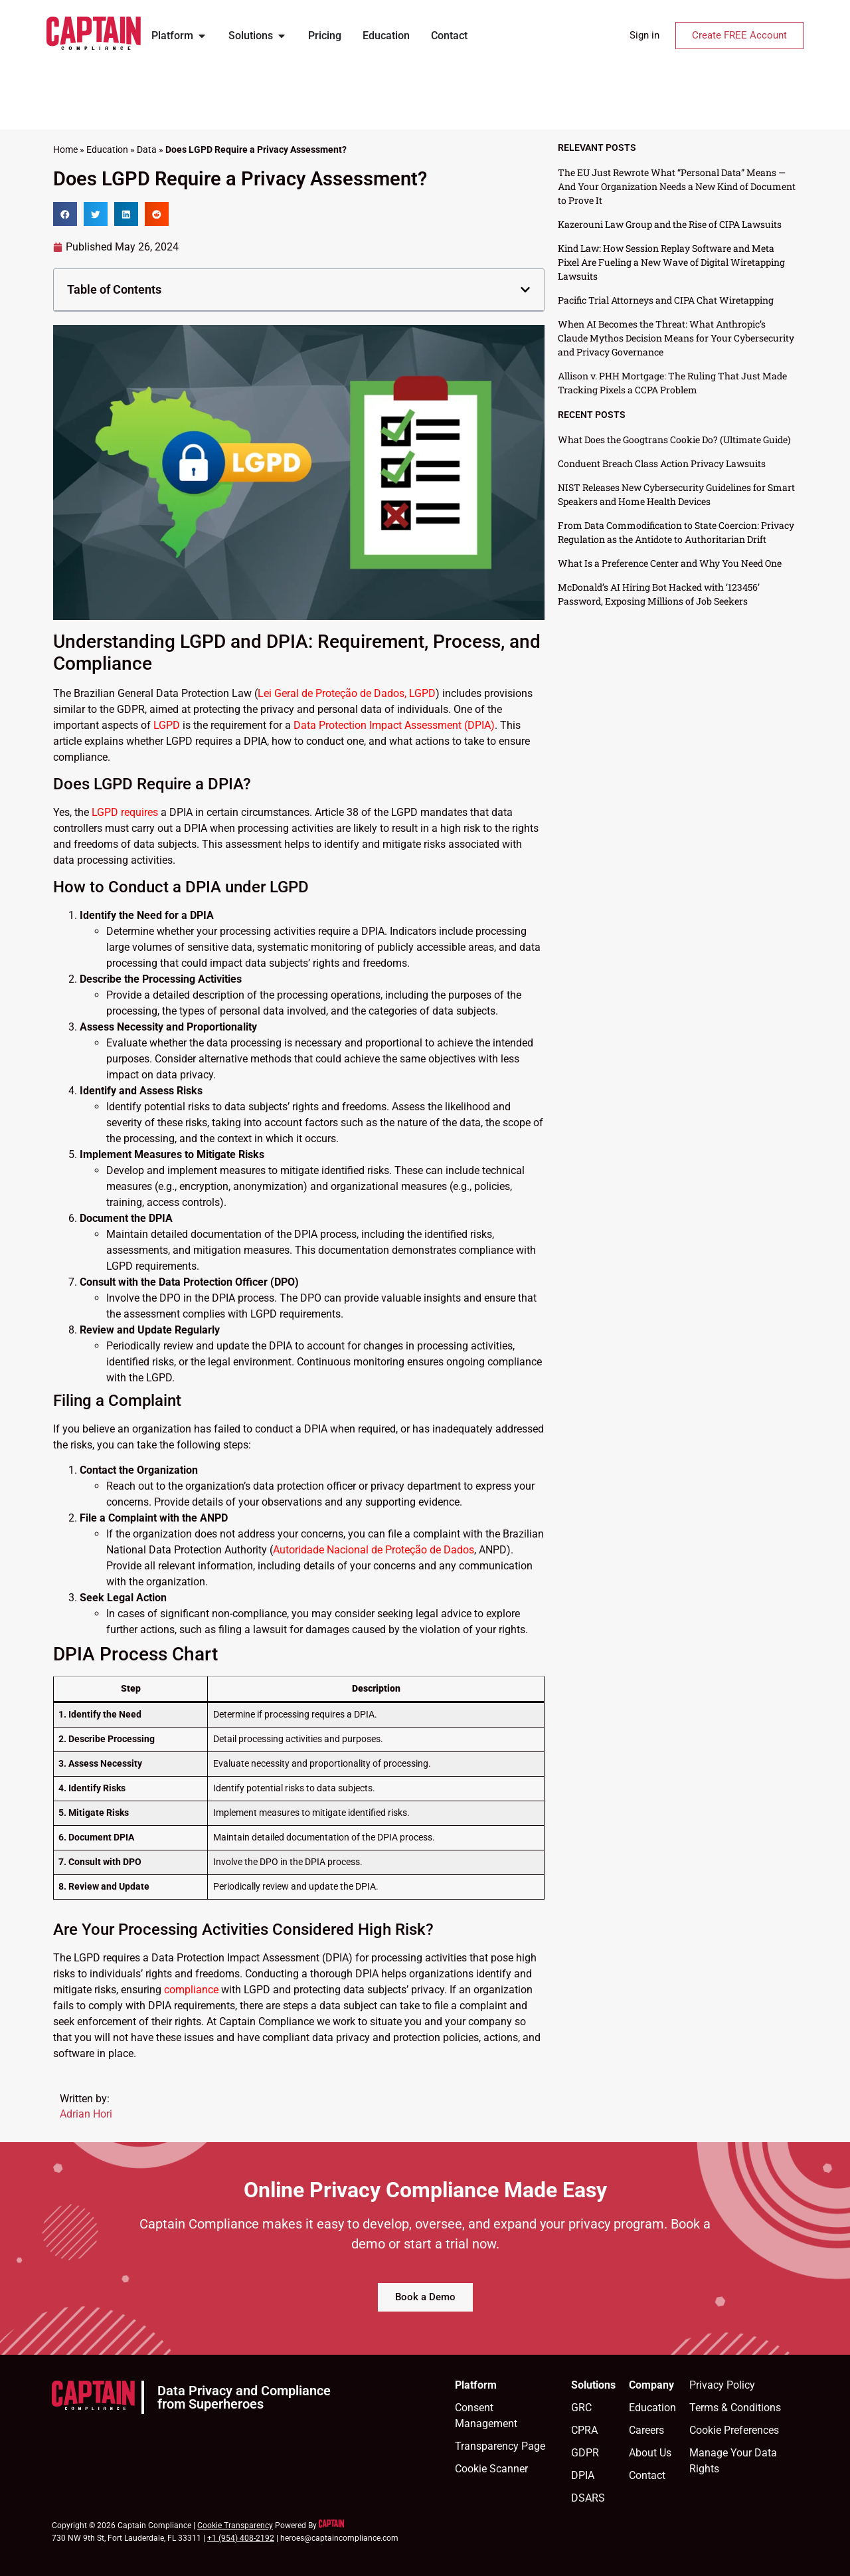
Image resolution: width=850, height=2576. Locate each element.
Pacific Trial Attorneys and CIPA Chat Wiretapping (666, 300)
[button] (65, 214)
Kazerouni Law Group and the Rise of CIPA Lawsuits (670, 224)
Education (107, 149)
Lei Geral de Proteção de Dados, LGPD (347, 693)
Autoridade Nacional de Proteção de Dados (373, 1549)
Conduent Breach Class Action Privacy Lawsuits (662, 463)
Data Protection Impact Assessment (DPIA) (394, 725)
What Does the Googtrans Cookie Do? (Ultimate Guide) (674, 439)
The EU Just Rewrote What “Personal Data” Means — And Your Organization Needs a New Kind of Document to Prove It (677, 186)
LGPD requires (125, 812)
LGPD (166, 725)
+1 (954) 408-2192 (240, 2538)
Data (147, 149)
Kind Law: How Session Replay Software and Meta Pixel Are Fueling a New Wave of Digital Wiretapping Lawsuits (671, 262)
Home (65, 149)
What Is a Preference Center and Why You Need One (670, 563)
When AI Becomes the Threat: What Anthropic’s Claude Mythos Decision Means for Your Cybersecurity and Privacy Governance (676, 338)
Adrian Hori (86, 2114)
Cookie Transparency (235, 2526)
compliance (191, 1989)
